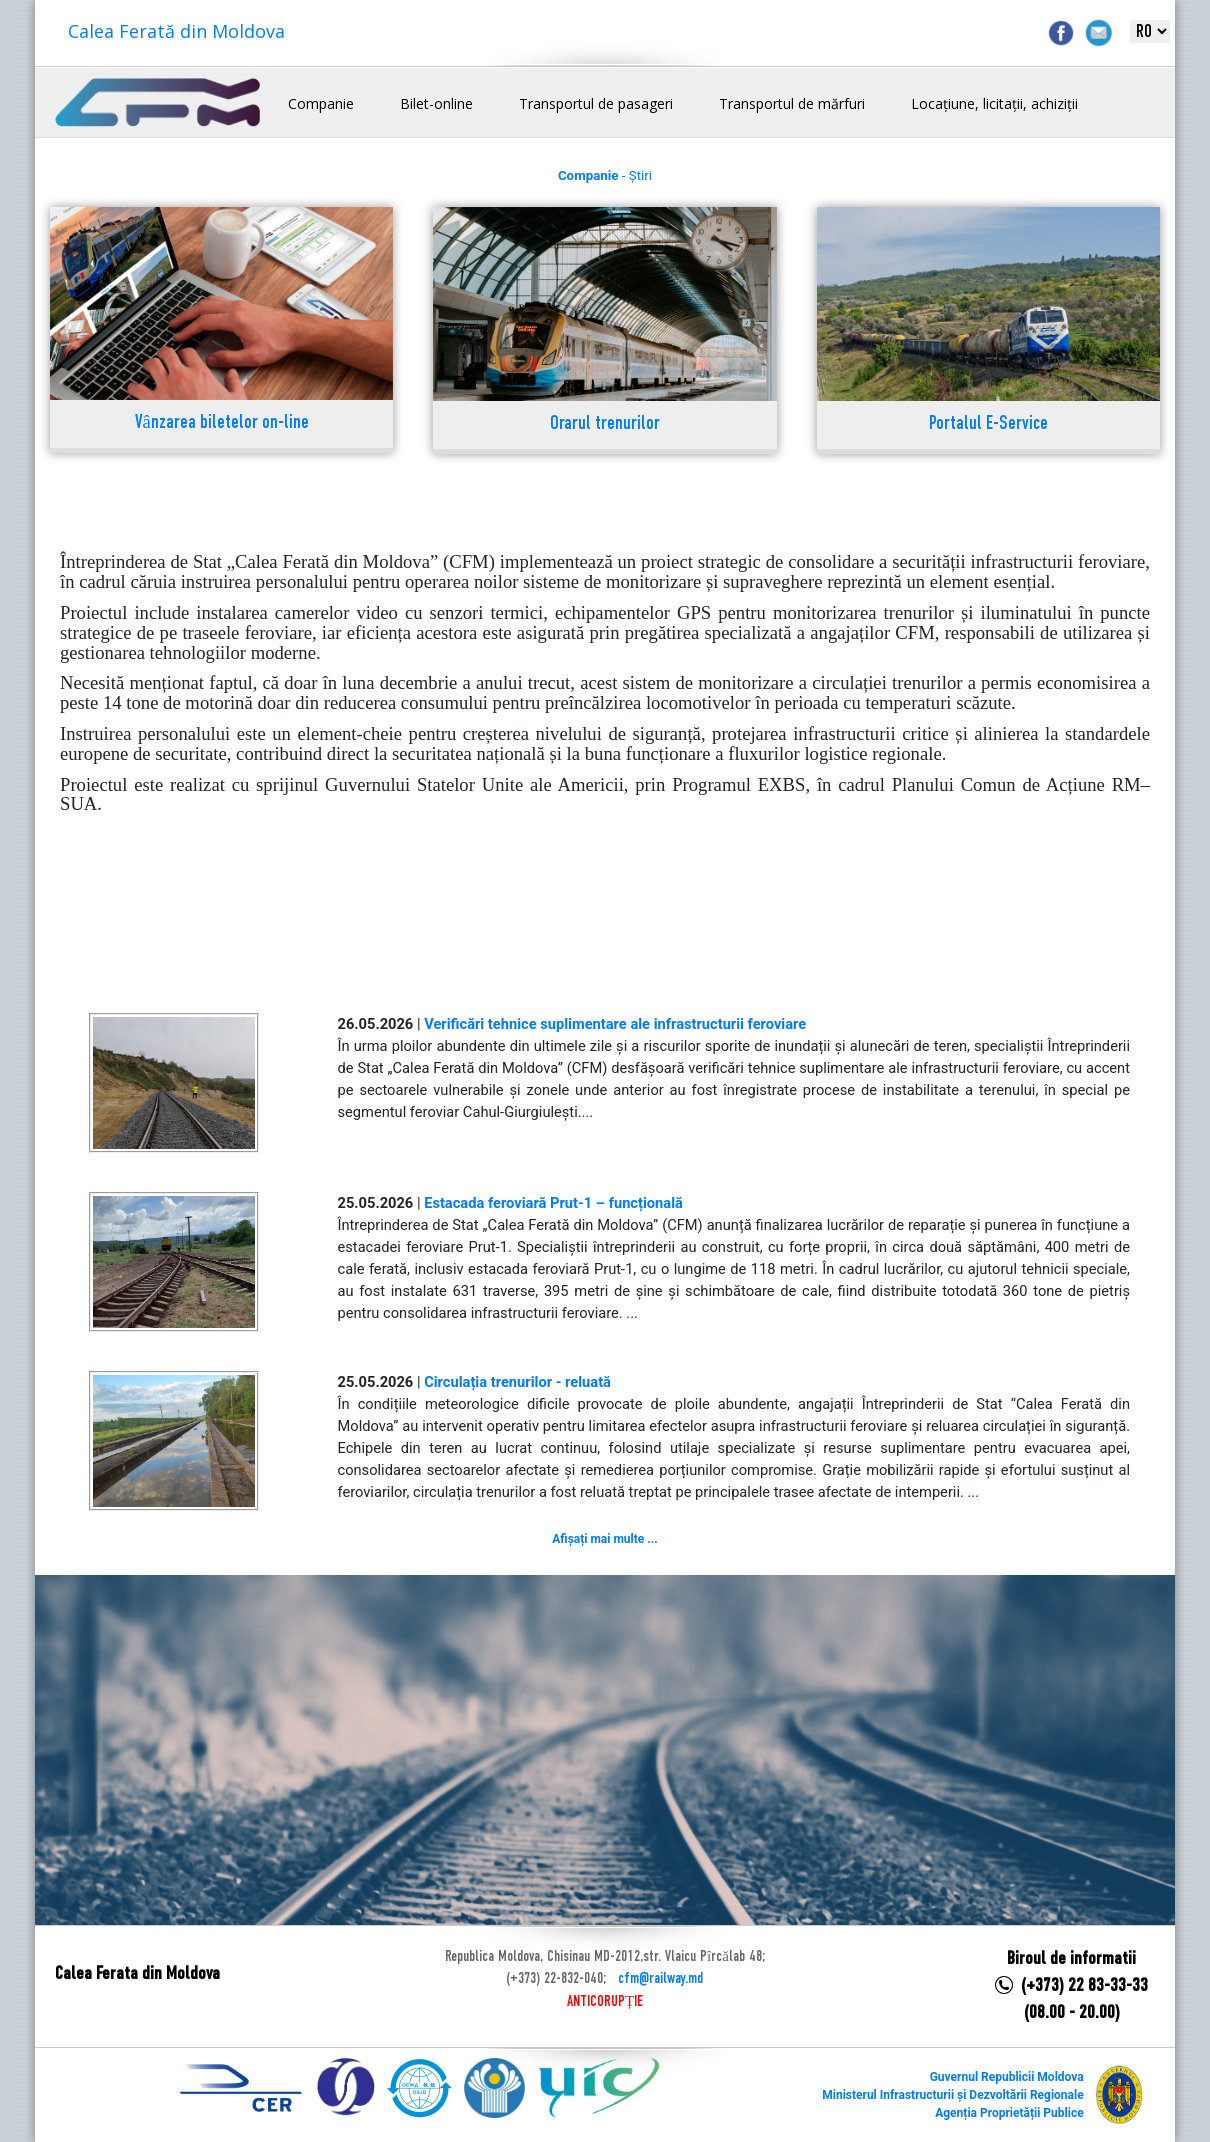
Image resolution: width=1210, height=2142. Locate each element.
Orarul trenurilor (605, 424)
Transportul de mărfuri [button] (792, 103)
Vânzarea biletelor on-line (222, 423)
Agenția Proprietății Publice (1009, 2113)
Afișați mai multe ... (604, 1539)
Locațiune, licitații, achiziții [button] (994, 103)
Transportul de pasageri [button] (596, 103)
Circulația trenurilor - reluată (517, 1382)
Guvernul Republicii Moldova (1007, 2077)
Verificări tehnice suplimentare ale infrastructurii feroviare (615, 1024)
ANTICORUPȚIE (605, 2002)
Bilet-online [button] (436, 103)
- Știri (605, 175)
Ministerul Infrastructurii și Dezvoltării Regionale (952, 2095)
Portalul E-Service (988, 424)
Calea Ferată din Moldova (176, 31)
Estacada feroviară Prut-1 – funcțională (553, 1203)
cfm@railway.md (660, 1979)
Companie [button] (321, 103)
